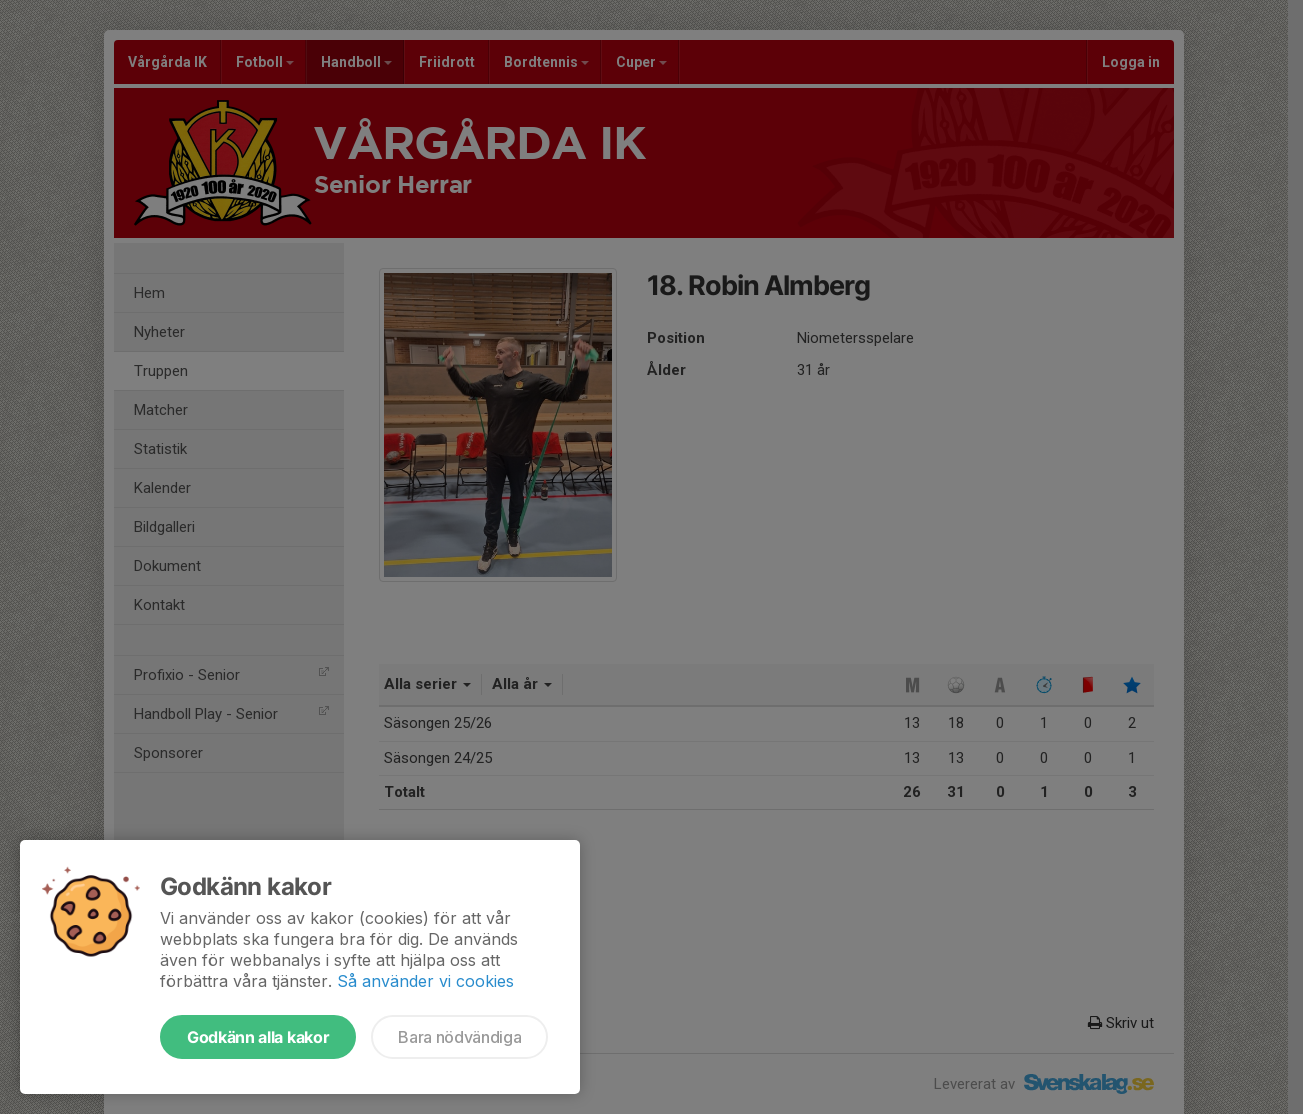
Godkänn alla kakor (258, 1037)
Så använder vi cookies (425, 981)
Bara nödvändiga (459, 1037)
